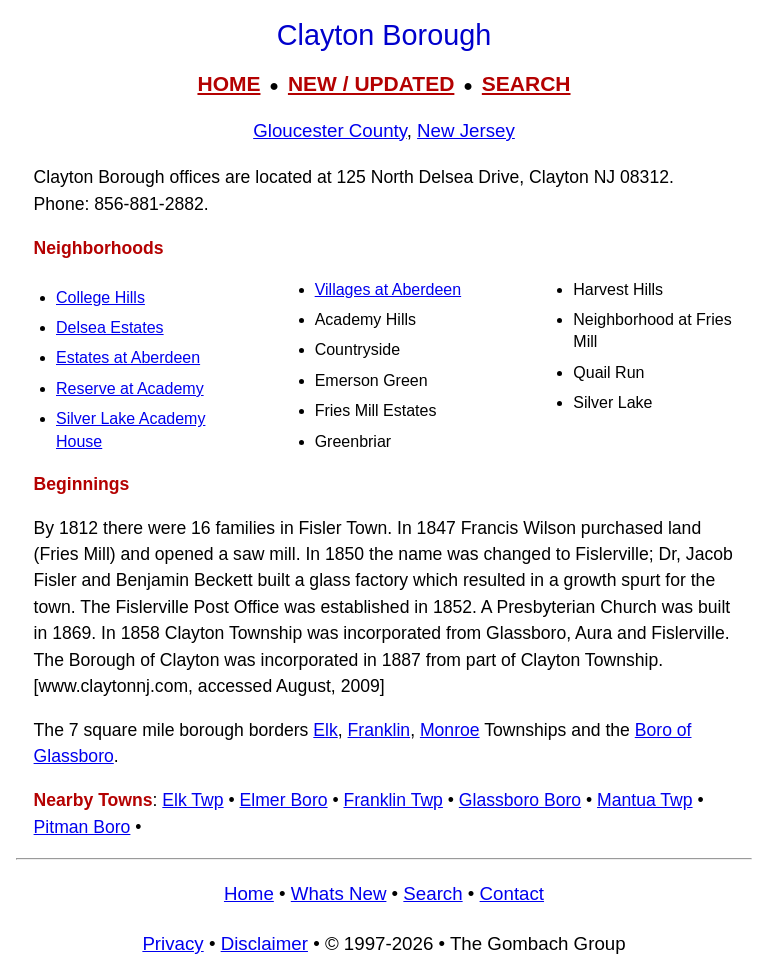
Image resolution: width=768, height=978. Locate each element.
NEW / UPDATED (371, 83)
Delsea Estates (110, 327)
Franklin (379, 730)
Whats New (339, 893)
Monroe (450, 730)
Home (249, 893)
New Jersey (466, 130)
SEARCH (526, 83)
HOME (228, 83)
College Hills (100, 297)
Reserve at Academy (130, 388)
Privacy (172, 943)
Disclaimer (264, 943)
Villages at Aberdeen (388, 289)
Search (432, 893)
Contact (512, 893)
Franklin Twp (392, 800)
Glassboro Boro (520, 800)
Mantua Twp (645, 800)
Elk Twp (192, 800)
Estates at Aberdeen (128, 357)
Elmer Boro (284, 800)
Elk (325, 730)
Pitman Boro (82, 827)
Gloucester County (330, 130)
